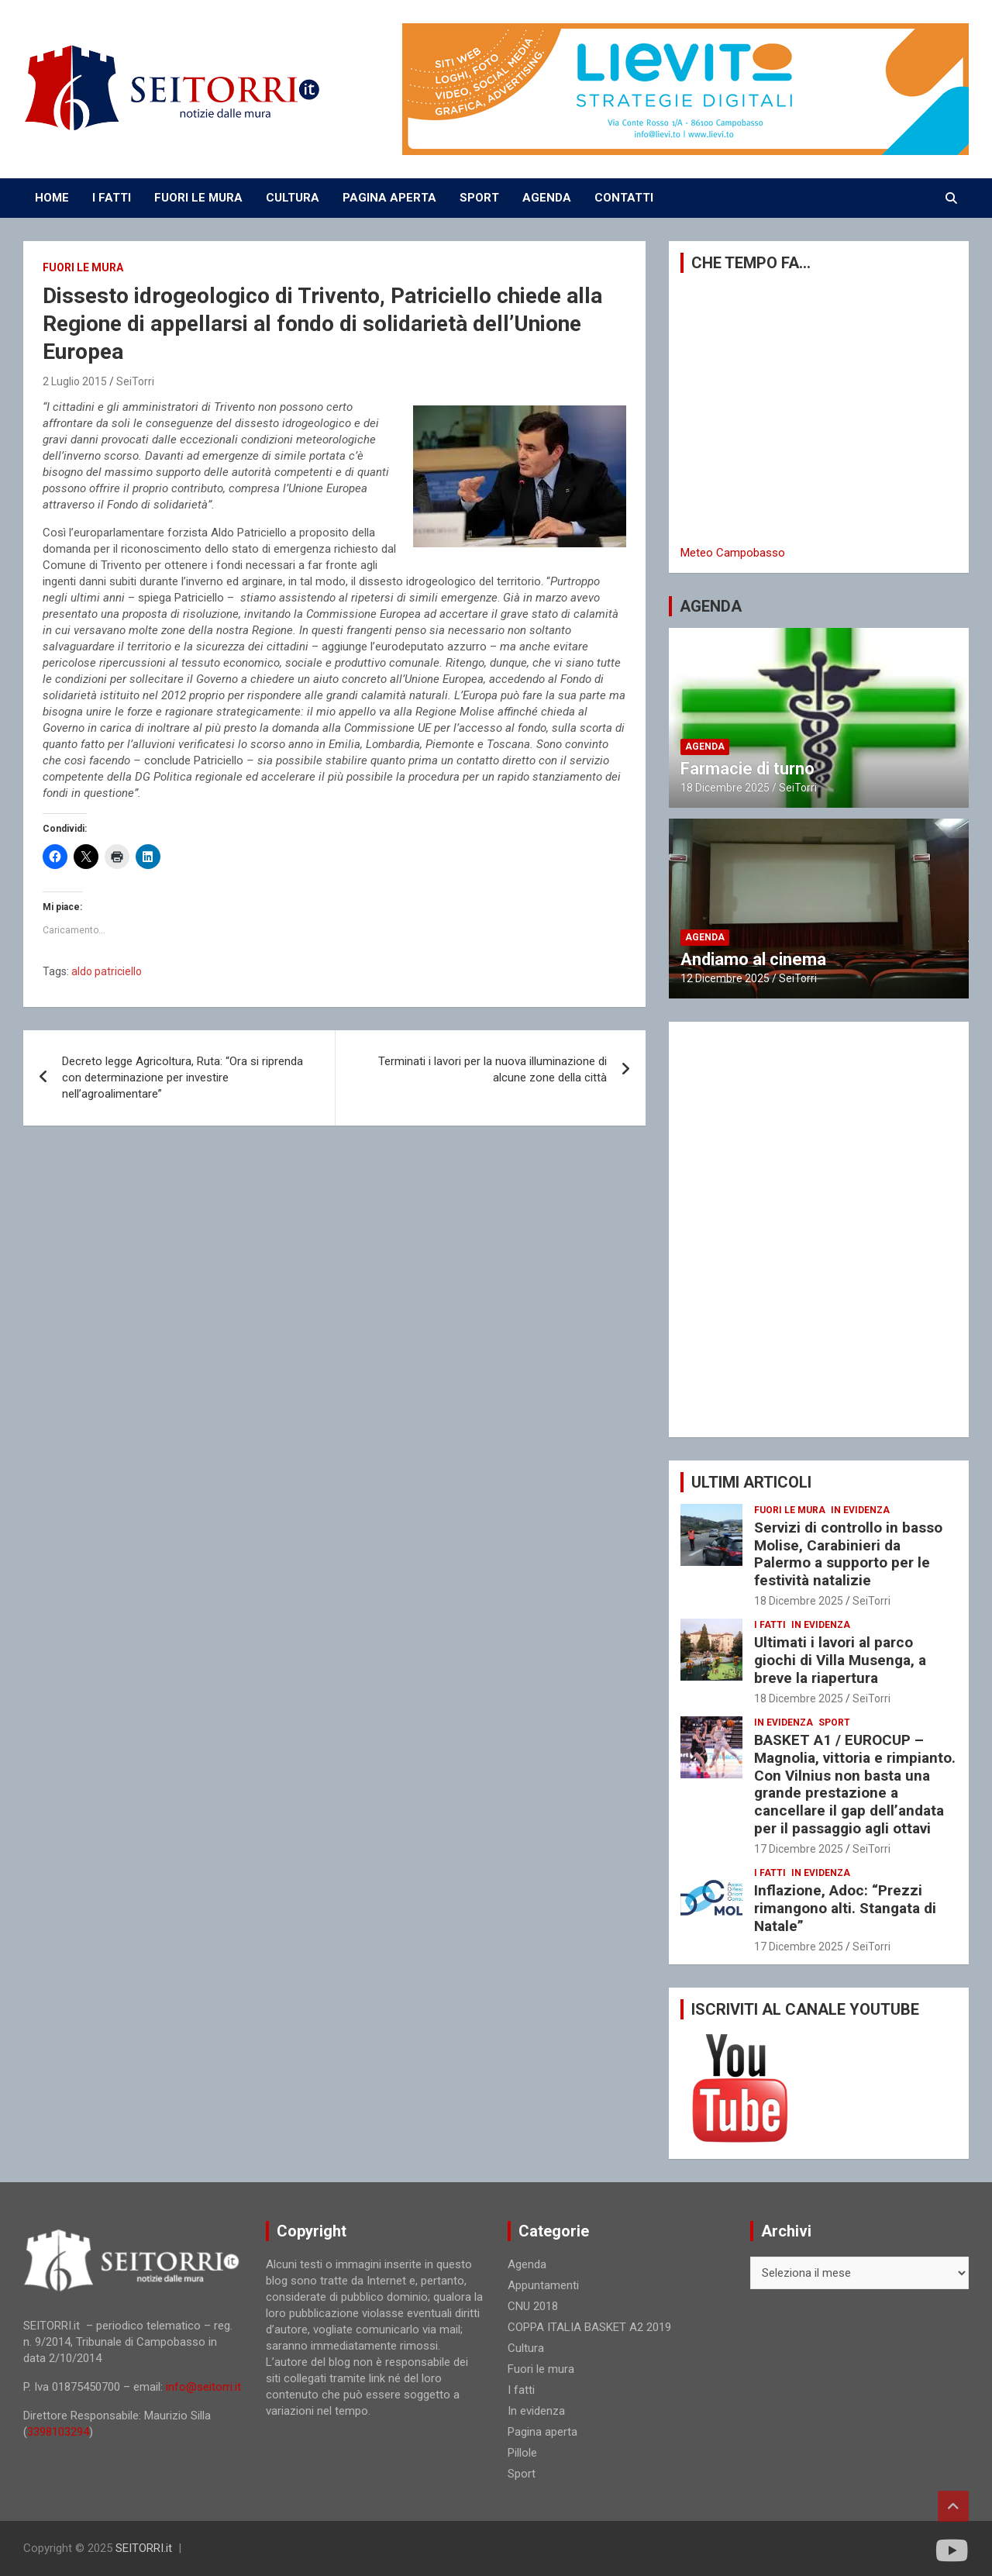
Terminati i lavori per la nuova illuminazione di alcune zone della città (492, 1069)
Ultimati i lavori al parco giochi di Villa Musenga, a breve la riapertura (840, 1660)
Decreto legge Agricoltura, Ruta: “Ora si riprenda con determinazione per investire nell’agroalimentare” (182, 1077)
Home (52, 198)
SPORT (479, 198)
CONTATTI (623, 198)
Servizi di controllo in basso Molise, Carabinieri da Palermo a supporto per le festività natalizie (848, 1554)
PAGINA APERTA (389, 198)
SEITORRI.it (143, 2548)
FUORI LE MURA (198, 198)
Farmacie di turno (747, 768)
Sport (834, 1722)
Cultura (526, 2348)
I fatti (770, 1624)
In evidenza (860, 1510)
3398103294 (58, 2432)
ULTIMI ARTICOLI (751, 1482)
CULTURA (292, 198)
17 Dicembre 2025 (798, 1849)
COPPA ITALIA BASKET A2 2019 (589, 2327)
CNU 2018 (533, 2306)
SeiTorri (135, 381)
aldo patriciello (106, 971)
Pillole (522, 2453)
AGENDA (546, 198)
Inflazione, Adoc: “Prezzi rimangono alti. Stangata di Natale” (845, 1908)
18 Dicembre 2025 (725, 787)
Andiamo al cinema (753, 959)
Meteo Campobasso (732, 553)
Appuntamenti (543, 2285)
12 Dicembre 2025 (725, 978)
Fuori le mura (83, 267)
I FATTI (111, 198)
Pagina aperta (542, 2432)
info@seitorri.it (203, 2387)
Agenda (705, 746)
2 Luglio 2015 (75, 381)
